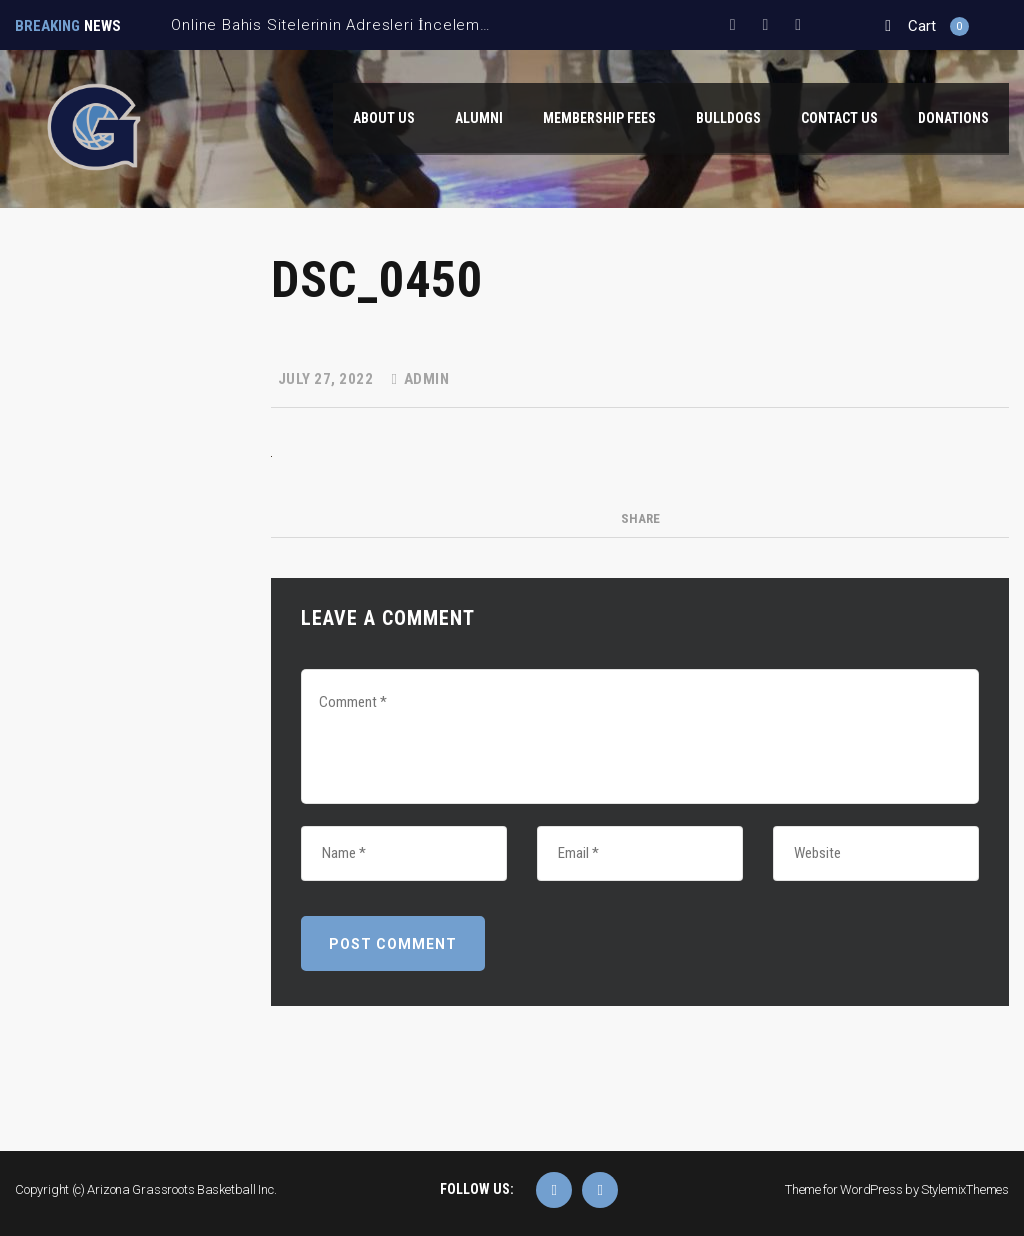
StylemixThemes (965, 1189)
